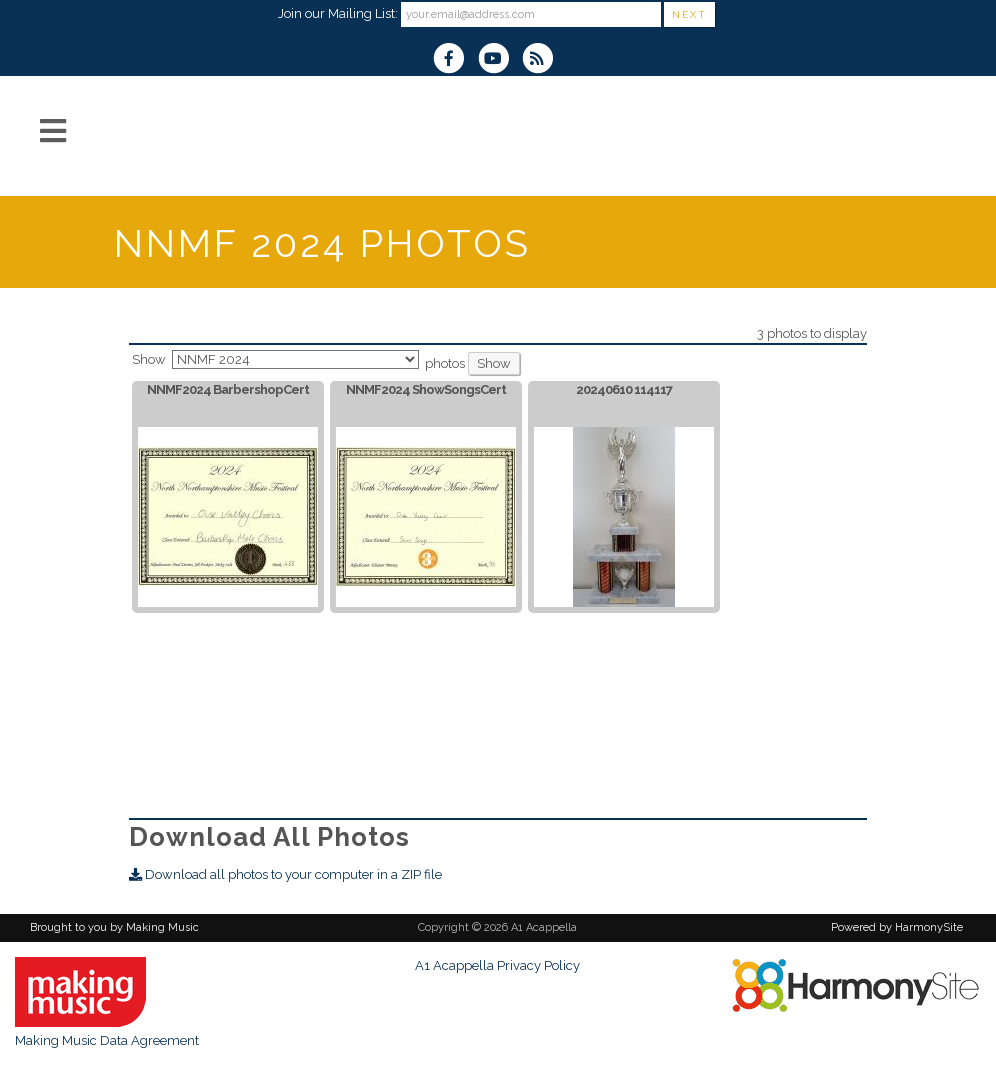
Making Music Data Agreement (107, 1040)
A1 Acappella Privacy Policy (497, 965)
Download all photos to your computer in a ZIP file (285, 874)
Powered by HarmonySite (897, 927)
